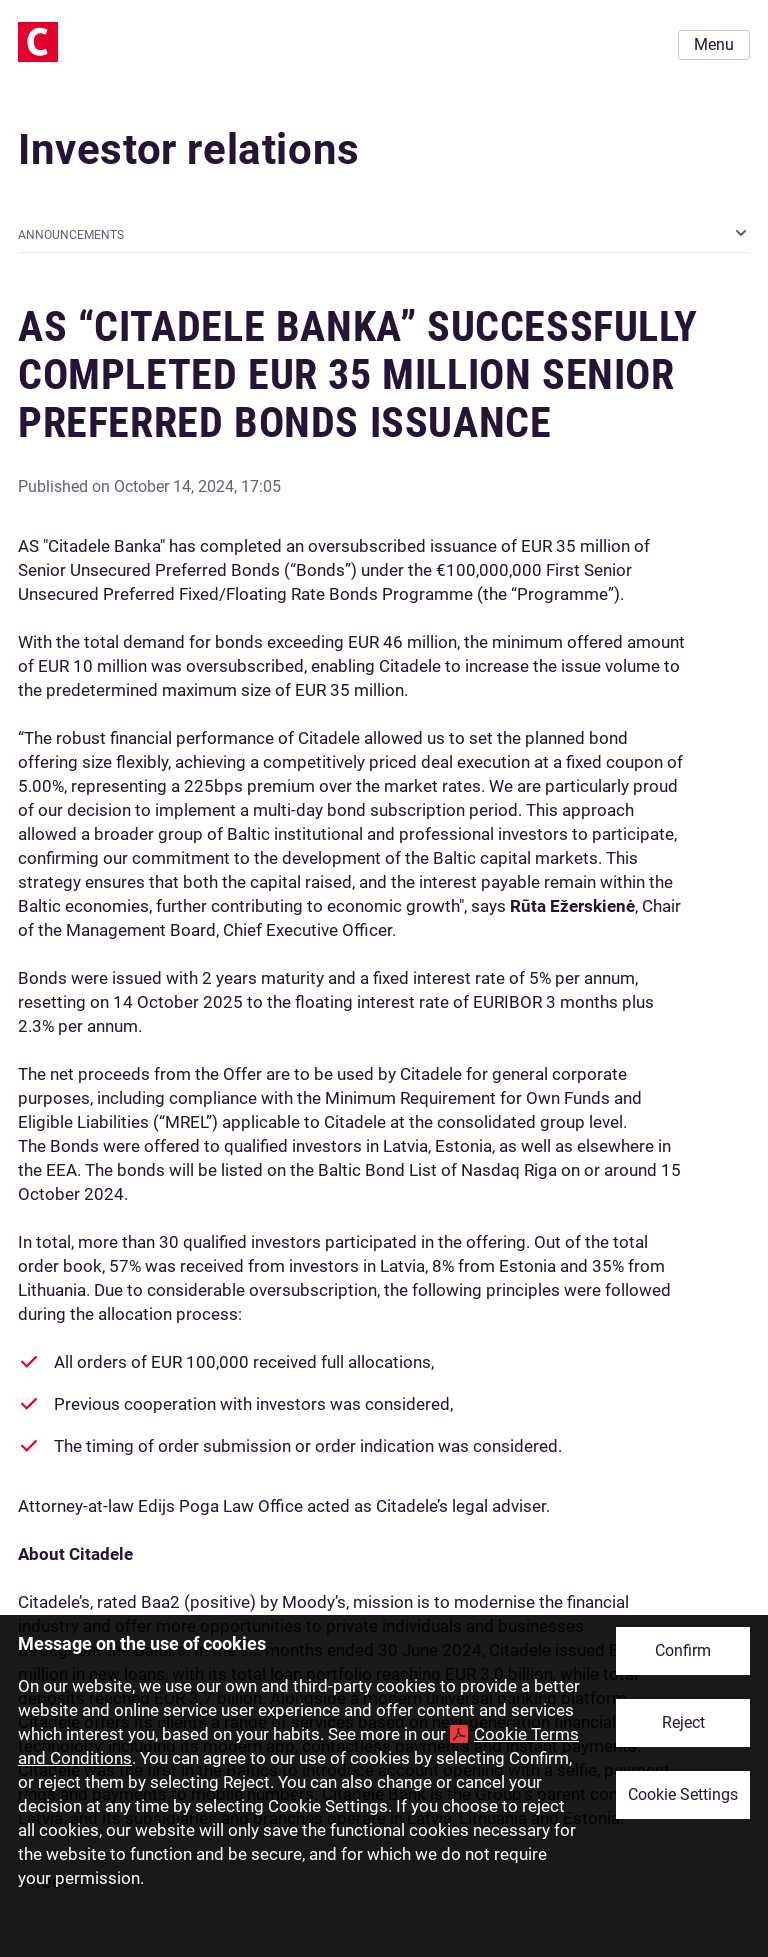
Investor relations (189, 149)
